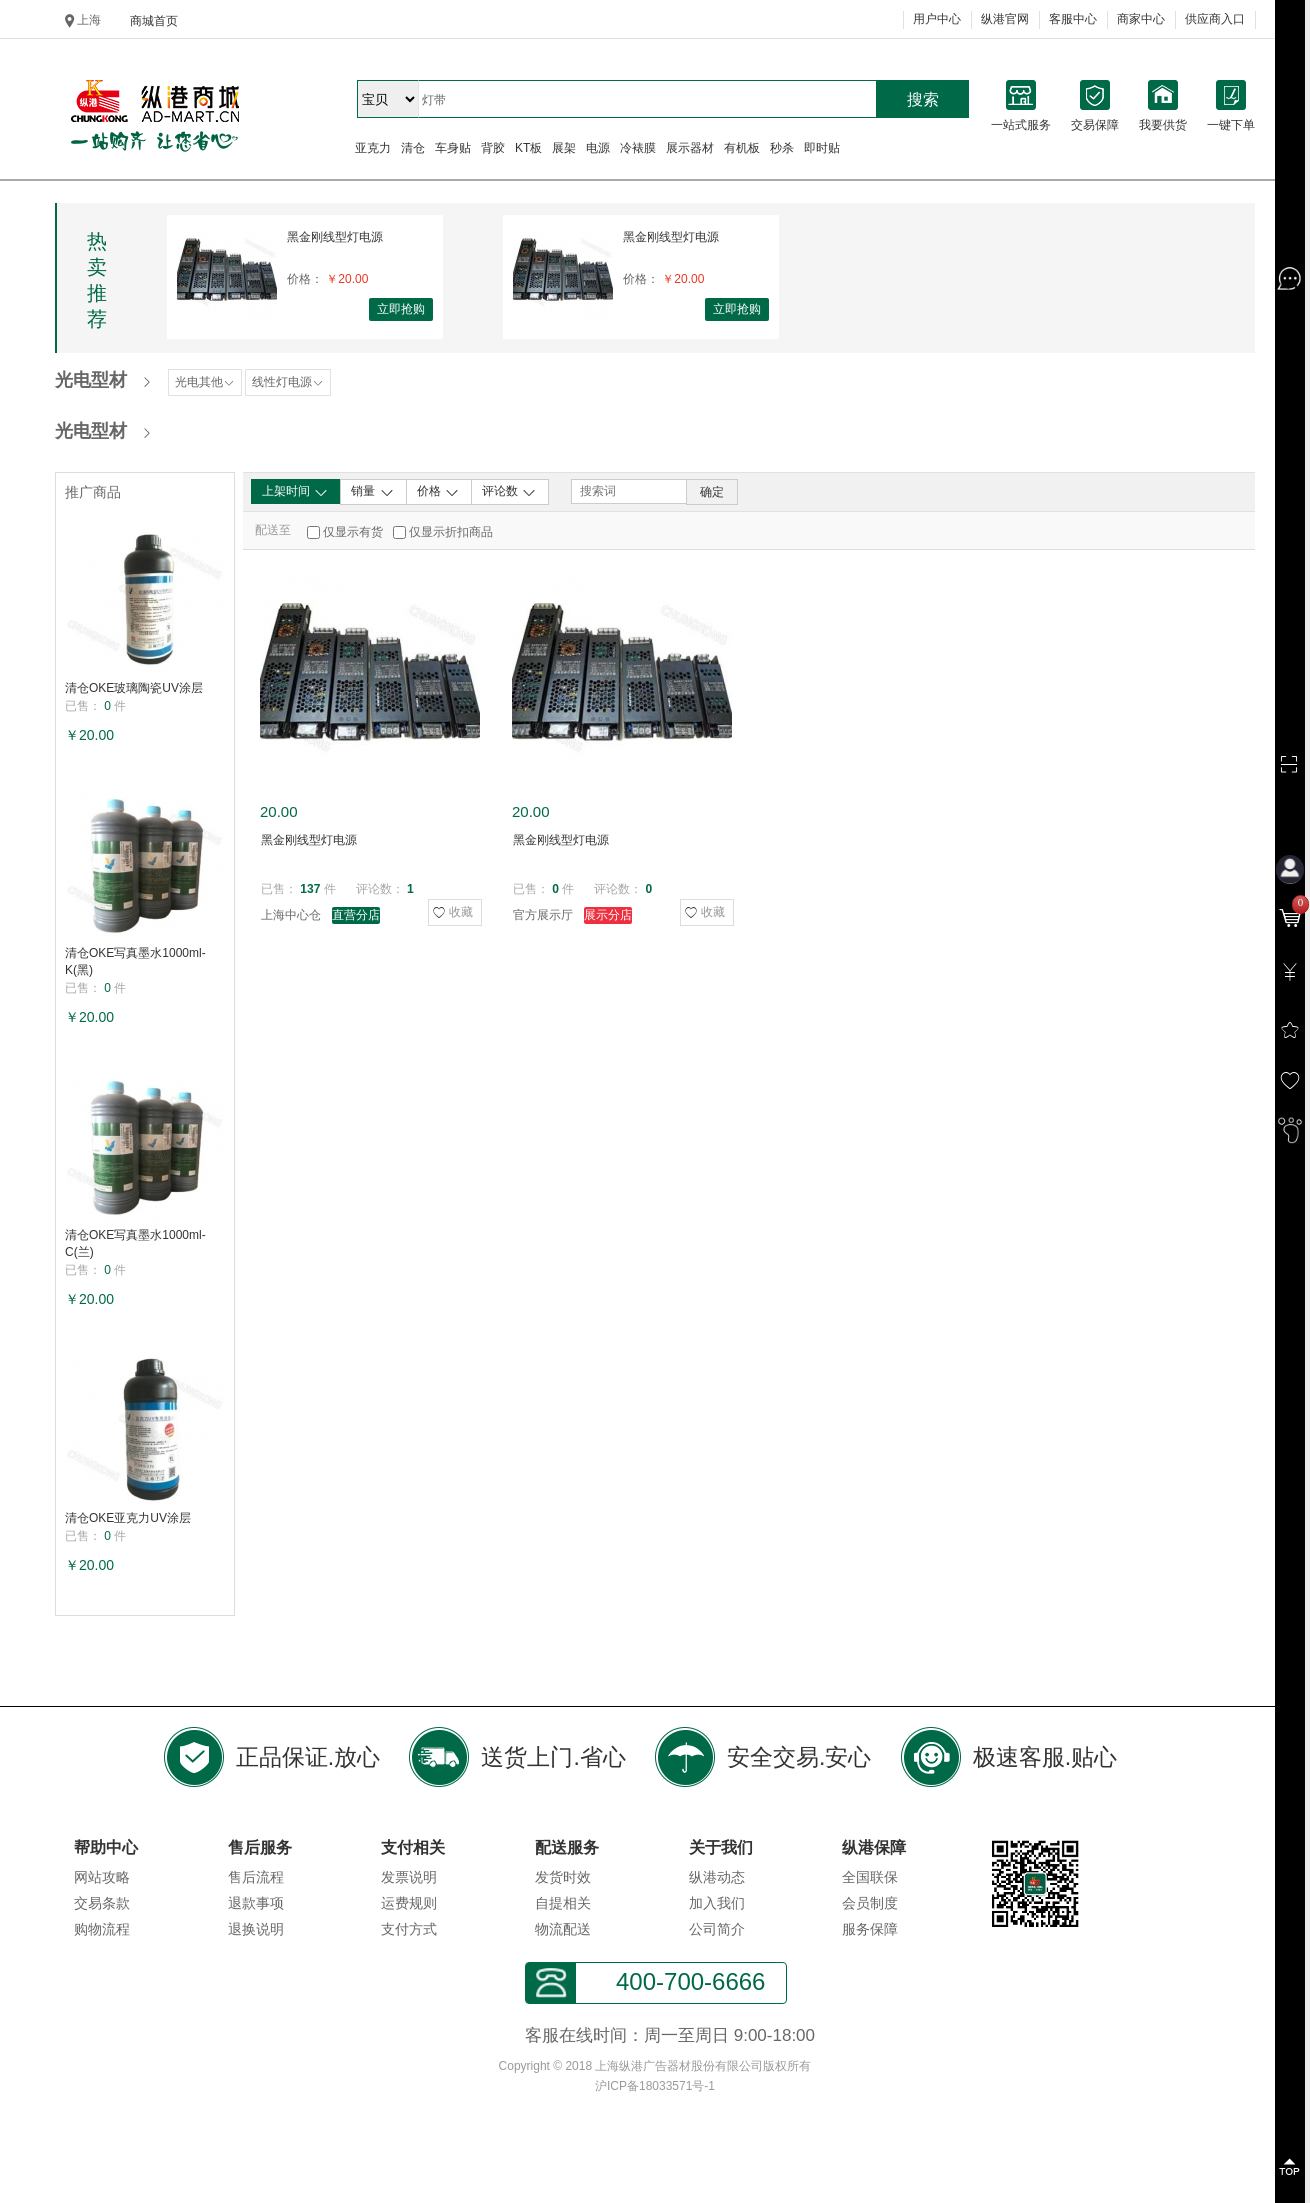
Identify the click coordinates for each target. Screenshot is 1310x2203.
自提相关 (563, 1903)
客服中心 (1073, 19)
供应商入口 (1215, 19)
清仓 (413, 148)
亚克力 (373, 148)
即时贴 (822, 148)
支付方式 (409, 1929)
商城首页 (154, 21)
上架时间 (295, 492)
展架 (564, 148)
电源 (598, 148)
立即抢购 (401, 309)
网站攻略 (102, 1877)
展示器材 (690, 148)
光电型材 (91, 380)
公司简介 (717, 1929)
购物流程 (102, 1929)
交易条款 (102, 1903)
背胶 (493, 148)
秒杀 (782, 148)
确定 (712, 492)
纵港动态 (717, 1877)
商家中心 (1141, 19)
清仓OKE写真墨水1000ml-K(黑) (135, 961)
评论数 (509, 492)
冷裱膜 (638, 148)
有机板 (742, 148)
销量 (372, 492)
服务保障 (870, 1929)
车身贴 (453, 148)
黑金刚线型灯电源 (335, 237)
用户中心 (937, 19)
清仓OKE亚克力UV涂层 (128, 1518)
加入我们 (717, 1903)
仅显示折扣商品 (451, 532)
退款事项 (256, 1903)
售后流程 (256, 1877)
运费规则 (409, 1903)
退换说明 (256, 1929)
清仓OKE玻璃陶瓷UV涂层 (134, 688)
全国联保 (870, 1877)
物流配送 (563, 1929)
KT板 (528, 148)
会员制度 (870, 1903)
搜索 (923, 99)
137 (310, 889)
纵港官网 (1005, 19)
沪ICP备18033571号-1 (655, 2086)
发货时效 (563, 1877)
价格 (438, 492)
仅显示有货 (353, 532)
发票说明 (409, 1877)
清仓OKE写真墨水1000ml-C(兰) (135, 1243)
